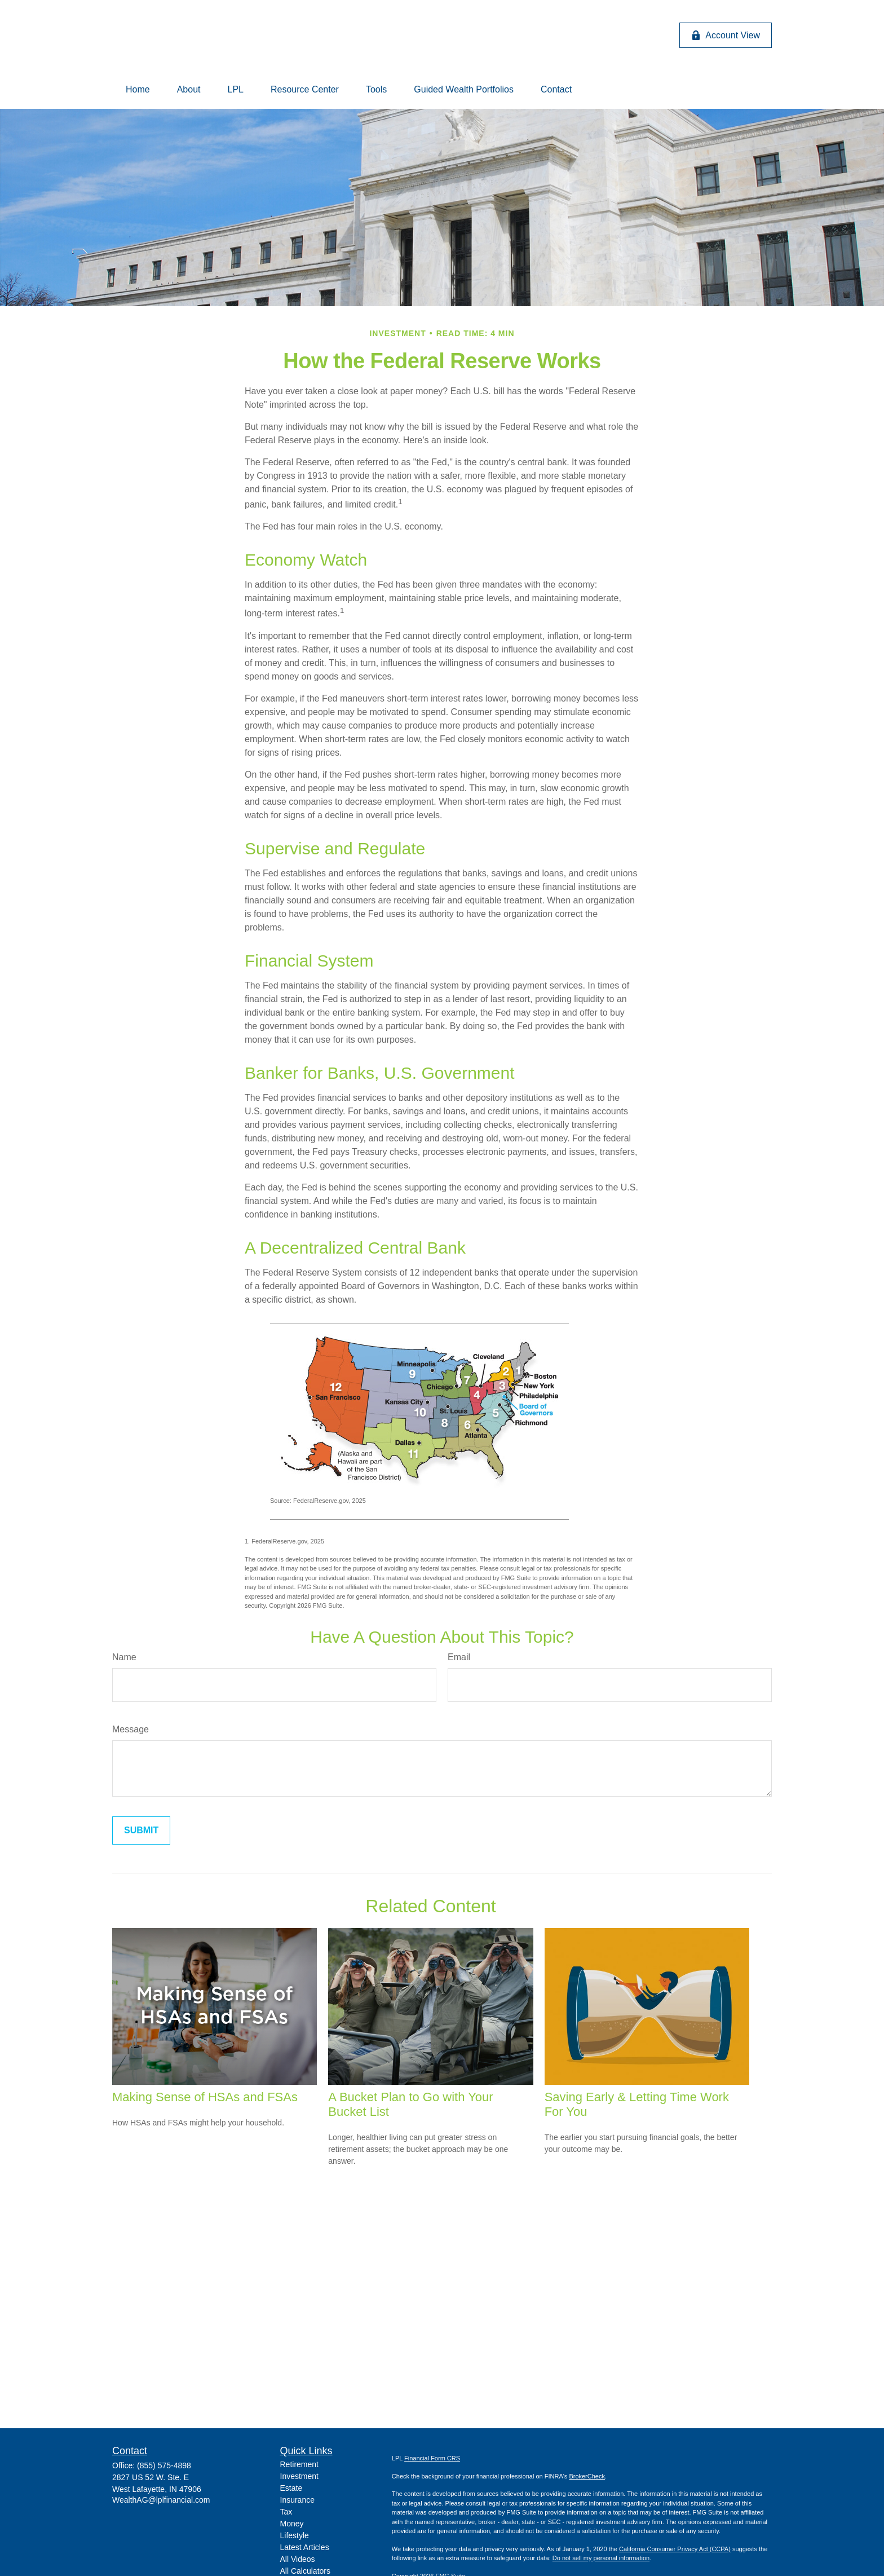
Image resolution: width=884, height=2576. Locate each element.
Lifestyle (294, 2535)
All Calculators (305, 2570)
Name (124, 1657)
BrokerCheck (587, 2476)
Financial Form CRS (432, 2458)
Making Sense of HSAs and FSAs (205, 2097)
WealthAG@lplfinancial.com (161, 2499)
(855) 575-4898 (164, 2465)
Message (130, 1729)
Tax (286, 2511)
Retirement (299, 2464)
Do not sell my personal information (600, 2558)
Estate (291, 2488)
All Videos (297, 2559)
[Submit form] (141, 1830)
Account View (725, 35)
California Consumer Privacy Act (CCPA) (675, 2549)
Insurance (297, 2499)
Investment (299, 2476)
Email (459, 1657)
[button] (137, 89)
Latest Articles (304, 2547)
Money (292, 2523)
